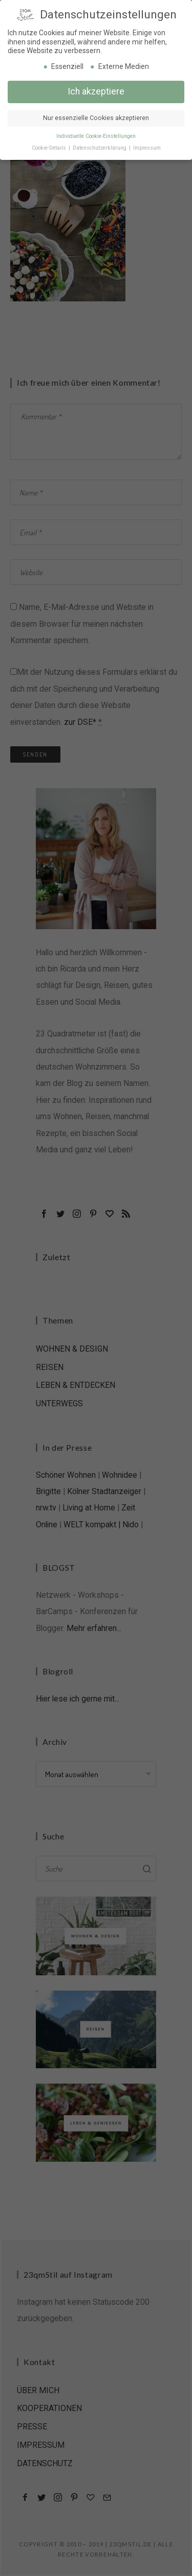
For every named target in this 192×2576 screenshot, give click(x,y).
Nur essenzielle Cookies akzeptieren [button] (96, 116)
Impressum (147, 146)
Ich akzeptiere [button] (96, 90)
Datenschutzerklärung (100, 146)
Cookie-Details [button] (50, 146)
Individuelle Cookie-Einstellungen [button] (96, 134)
